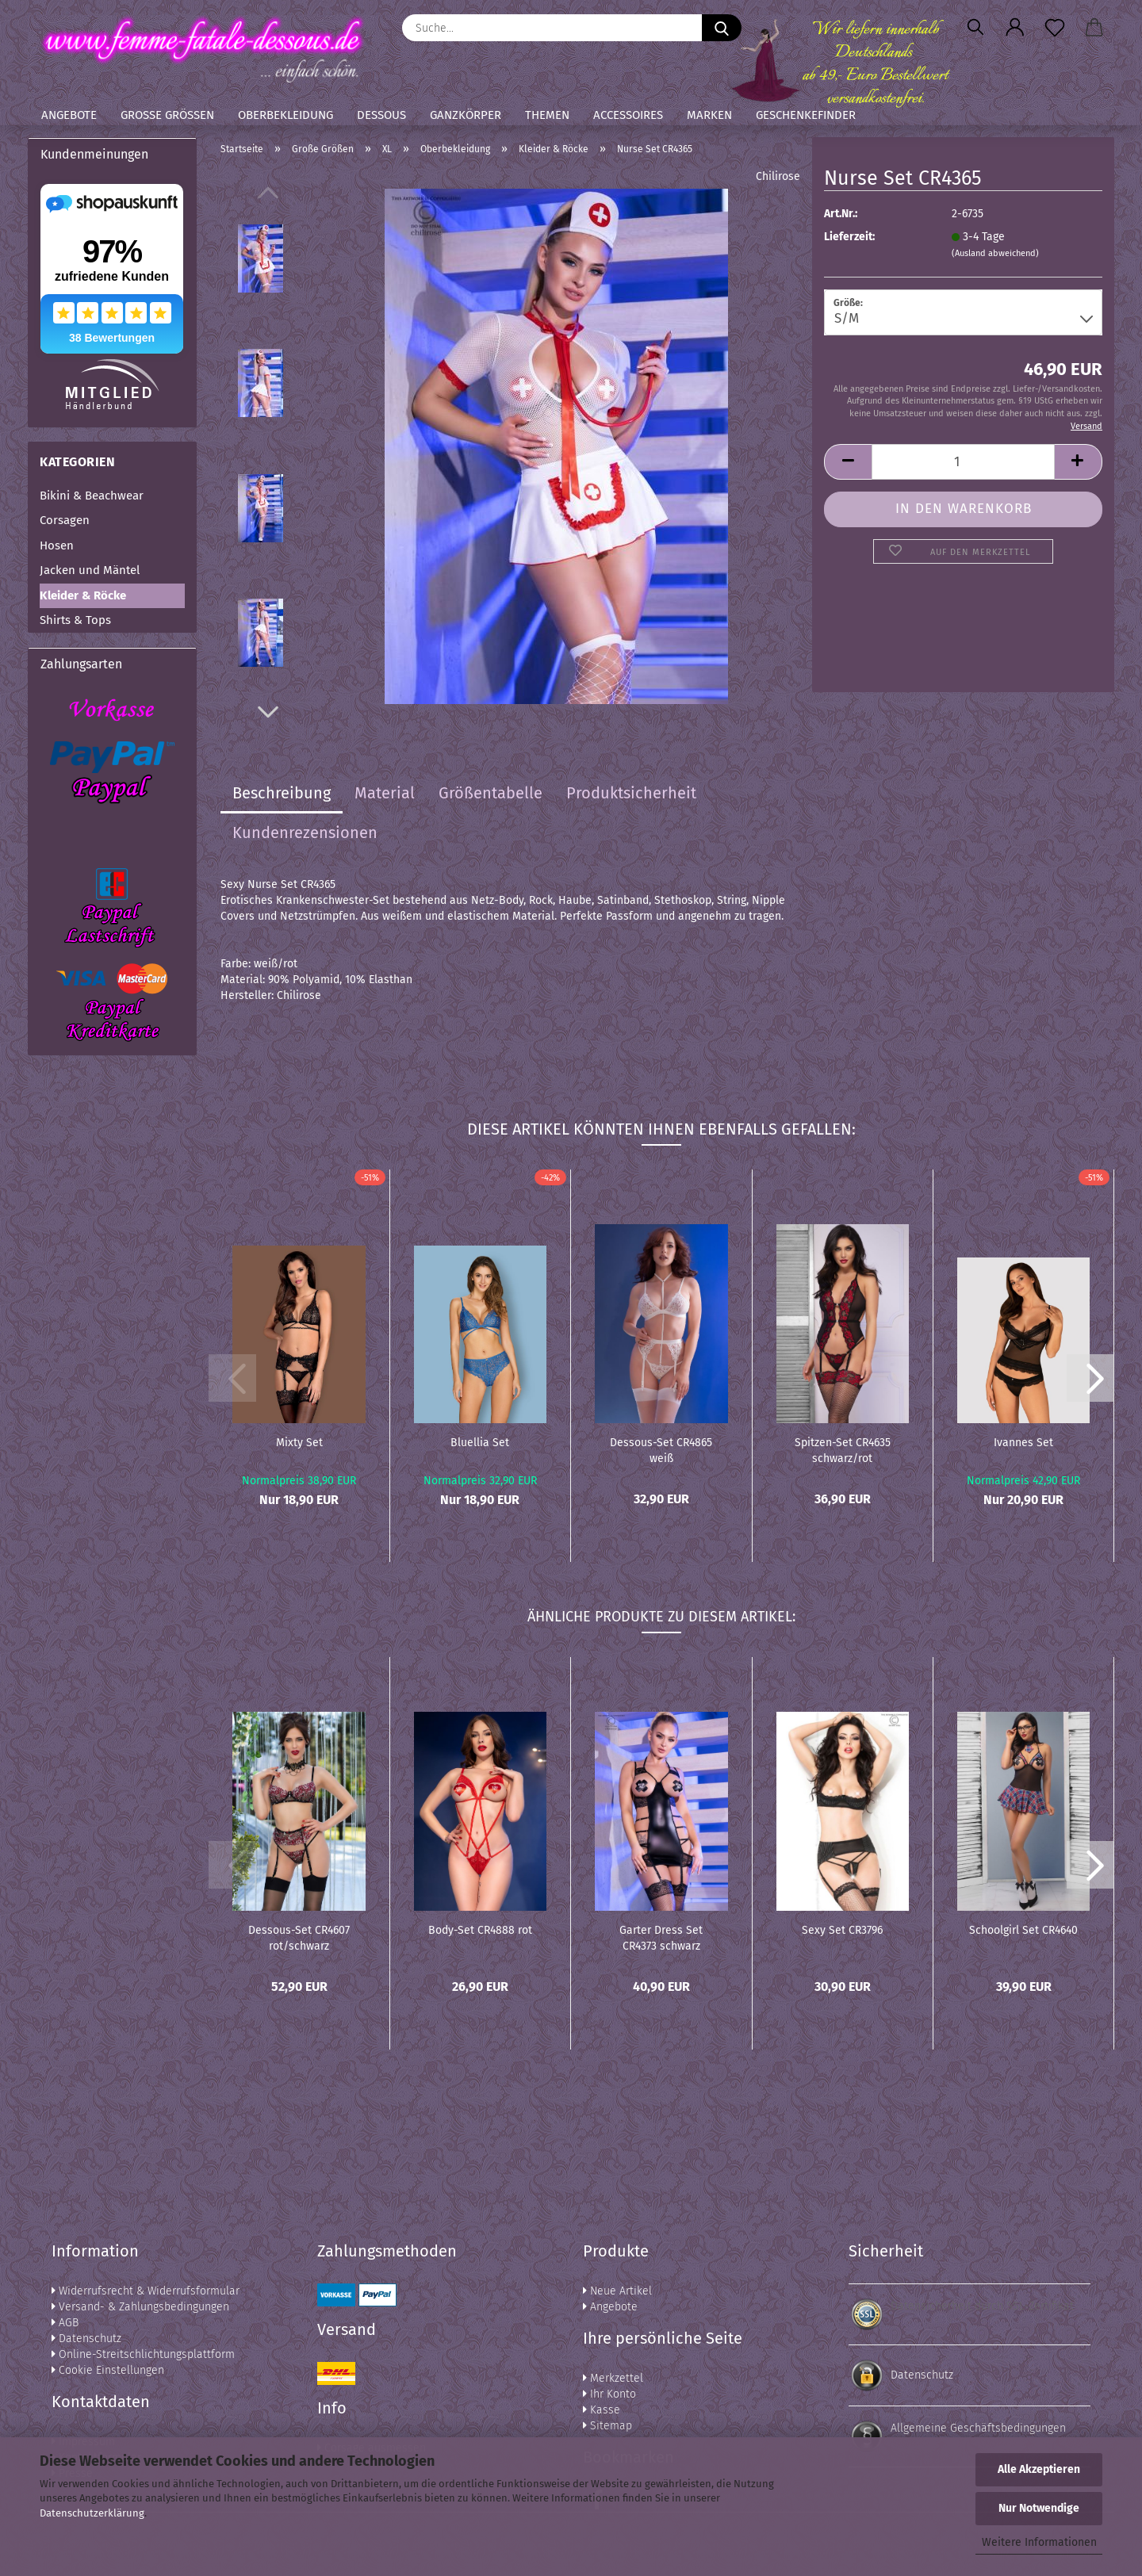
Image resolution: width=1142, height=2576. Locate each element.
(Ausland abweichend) (995, 253)
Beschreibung (281, 792)
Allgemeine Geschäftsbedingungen (978, 2428)
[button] (1015, 28)
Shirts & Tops (75, 620)
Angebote (69, 115)
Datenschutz (86, 2338)
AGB (65, 2322)
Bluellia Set (479, 1442)
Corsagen (65, 520)
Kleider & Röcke (83, 595)
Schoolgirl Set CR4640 (1023, 1930)
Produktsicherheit (631, 792)
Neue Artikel (617, 2291)
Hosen (57, 545)
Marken (709, 115)
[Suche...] (722, 27)
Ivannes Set (1023, 1442)
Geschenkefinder (806, 115)
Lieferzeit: (849, 236)
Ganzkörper (465, 115)
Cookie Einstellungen (108, 2370)
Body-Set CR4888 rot (480, 1930)
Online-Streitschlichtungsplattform (143, 2354)
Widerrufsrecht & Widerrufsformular (146, 2291)
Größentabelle (490, 792)
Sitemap (607, 2425)
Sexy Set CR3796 (842, 1930)
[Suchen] (975, 28)
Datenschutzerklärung (92, 2513)
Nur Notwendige (1038, 2508)
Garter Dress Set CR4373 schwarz (661, 1936)
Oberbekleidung (285, 115)
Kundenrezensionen (304, 832)
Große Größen (167, 115)
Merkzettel (613, 2378)
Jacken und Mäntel (90, 570)
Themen (547, 115)
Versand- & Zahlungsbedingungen (140, 2307)
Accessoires (628, 115)
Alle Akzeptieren (1039, 2469)
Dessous (381, 115)
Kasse (601, 2410)
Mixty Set (299, 1442)
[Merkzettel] (1055, 28)
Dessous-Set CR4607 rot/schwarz (299, 1936)
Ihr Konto (609, 2394)
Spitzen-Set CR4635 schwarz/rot (843, 1449)
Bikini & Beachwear (92, 495)
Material (384, 792)
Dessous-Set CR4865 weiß (661, 1449)
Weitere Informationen (1039, 2542)
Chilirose (778, 176)
